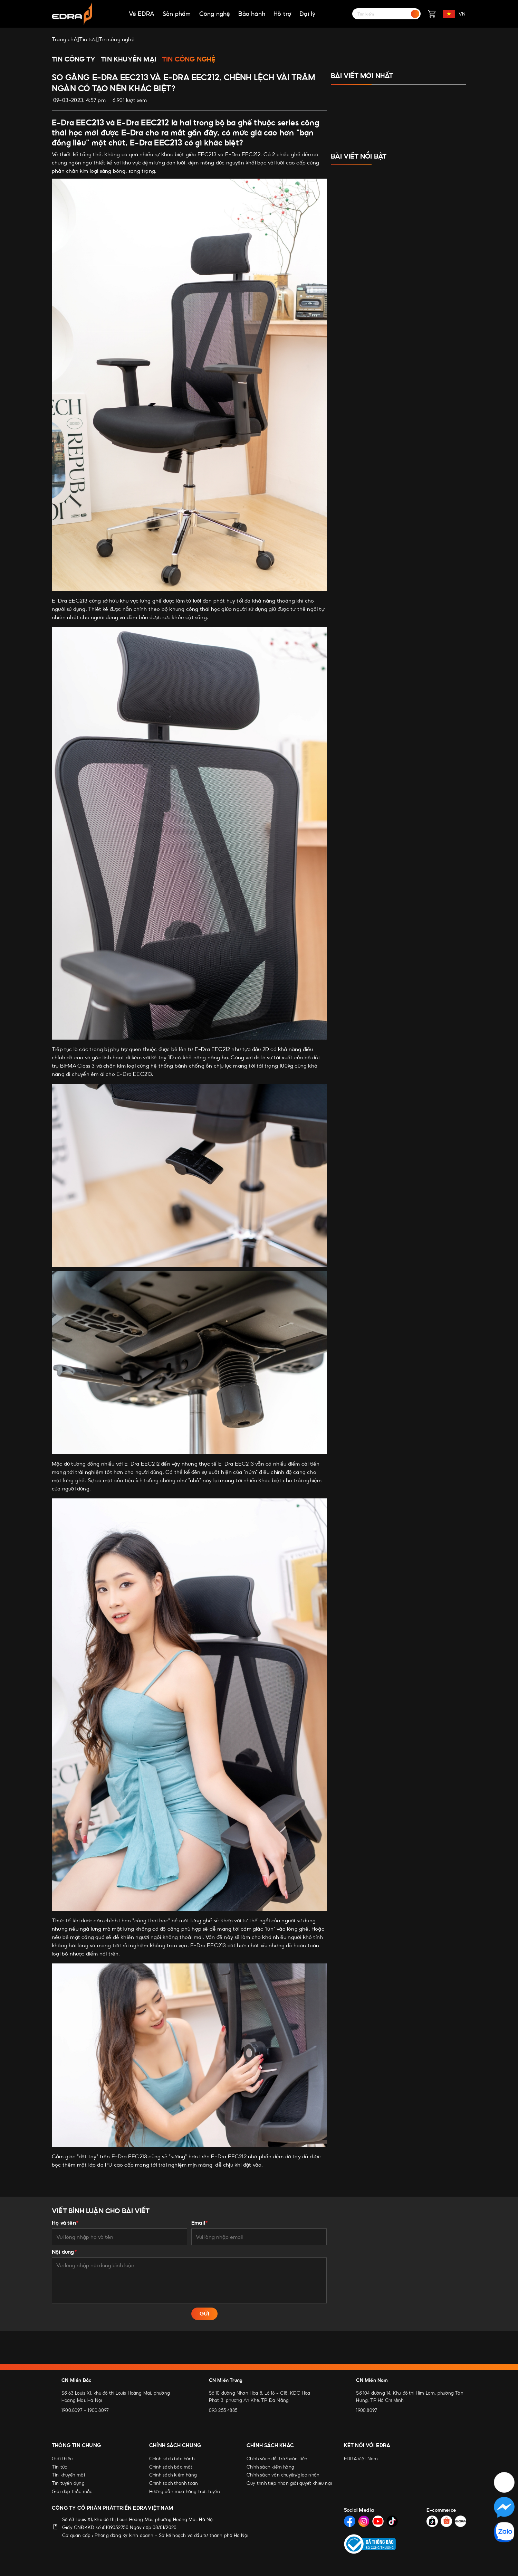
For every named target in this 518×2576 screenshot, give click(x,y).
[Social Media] (349, 2521)
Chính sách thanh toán (173, 2483)
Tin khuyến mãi (68, 2475)
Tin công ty (73, 59)
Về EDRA (141, 14)
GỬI (204, 2313)
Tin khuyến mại (128, 59)
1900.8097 (72, 2410)
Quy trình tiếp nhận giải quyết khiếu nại (289, 2483)
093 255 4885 (223, 2410)
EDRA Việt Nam (361, 2458)
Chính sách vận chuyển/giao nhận (283, 2475)
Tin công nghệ (189, 59)
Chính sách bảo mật (171, 2467)
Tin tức (59, 2467)
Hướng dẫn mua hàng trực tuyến (184, 2491)
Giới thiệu (62, 2458)
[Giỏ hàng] (431, 13)
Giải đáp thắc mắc (72, 2491)
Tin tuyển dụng (68, 2483)
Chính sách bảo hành (171, 2458)
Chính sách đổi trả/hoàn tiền (277, 2458)
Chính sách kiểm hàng (173, 2475)
